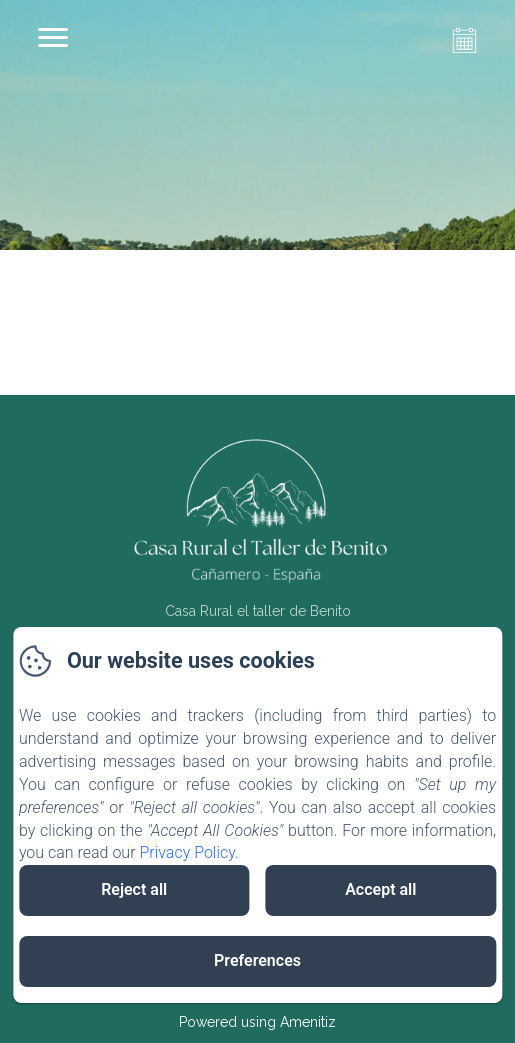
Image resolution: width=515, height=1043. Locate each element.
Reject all (134, 889)
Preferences (257, 960)
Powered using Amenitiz (257, 1022)
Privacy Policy (187, 852)
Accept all (380, 889)
